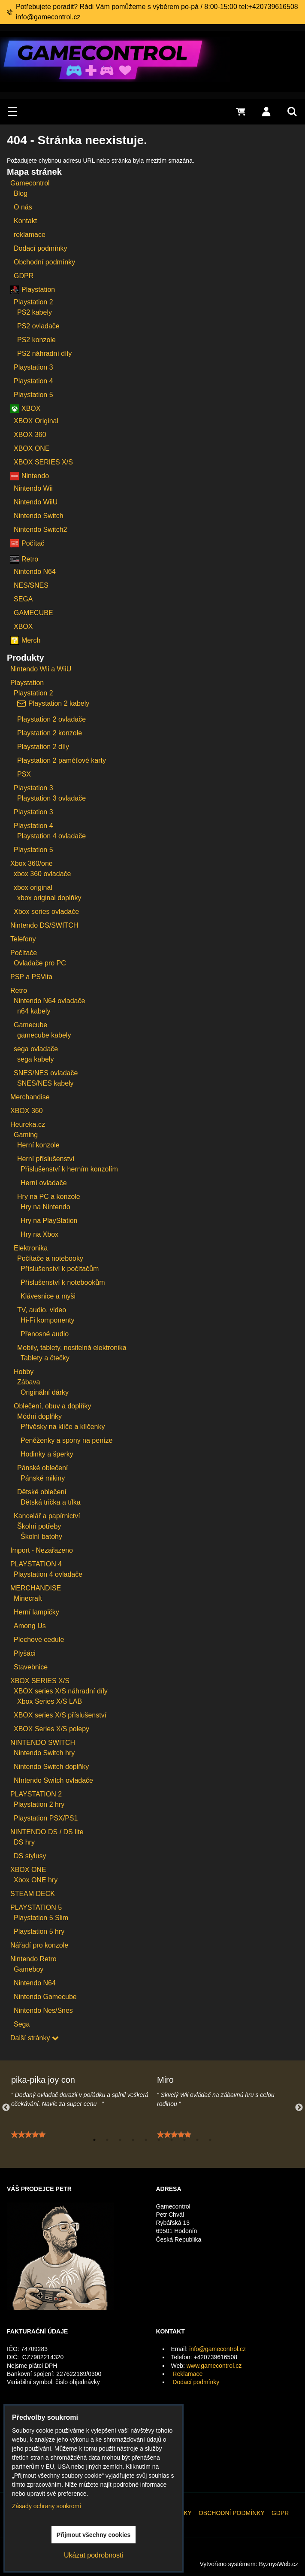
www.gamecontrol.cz (214, 2365)
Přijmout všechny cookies (94, 2534)
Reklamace (187, 2373)
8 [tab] (184, 2140)
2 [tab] (107, 2140)
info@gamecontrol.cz (217, 2348)
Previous (6, 2107)
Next (299, 2107)
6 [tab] (158, 2140)
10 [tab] (210, 2140)
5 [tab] (146, 2140)
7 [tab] (171, 2140)
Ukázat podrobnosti (93, 2555)
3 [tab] (120, 2140)
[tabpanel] (80, 2113)
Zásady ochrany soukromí (46, 2506)
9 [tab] (197, 2140)
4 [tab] (133, 2140)
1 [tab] (94, 2140)
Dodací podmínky (195, 2382)
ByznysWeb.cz (278, 2564)
